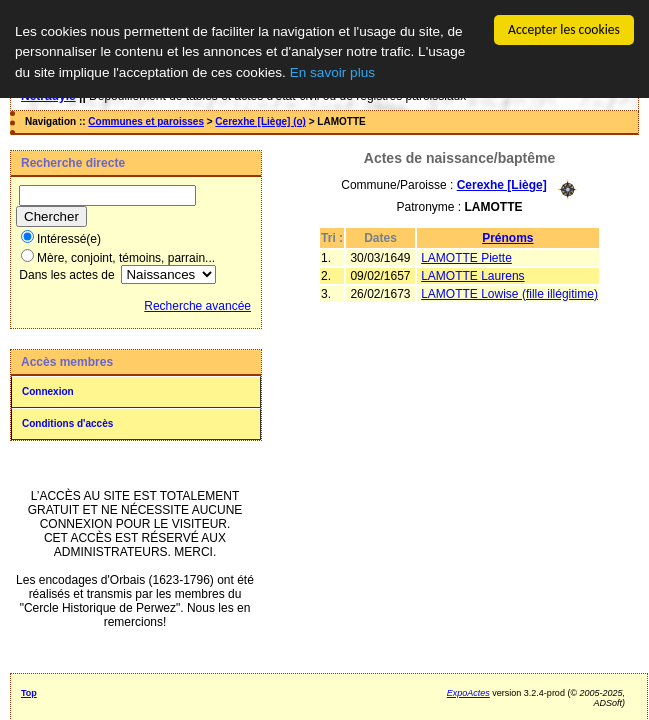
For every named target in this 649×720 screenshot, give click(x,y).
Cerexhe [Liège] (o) (260, 121)
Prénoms (507, 237)
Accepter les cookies (564, 29)
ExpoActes (468, 693)
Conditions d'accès (67, 423)
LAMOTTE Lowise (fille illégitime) (509, 293)
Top (29, 693)
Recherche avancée (197, 306)
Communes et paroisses (146, 121)
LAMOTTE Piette (466, 257)
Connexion (48, 391)
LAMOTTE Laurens (472, 275)
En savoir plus (332, 72)
